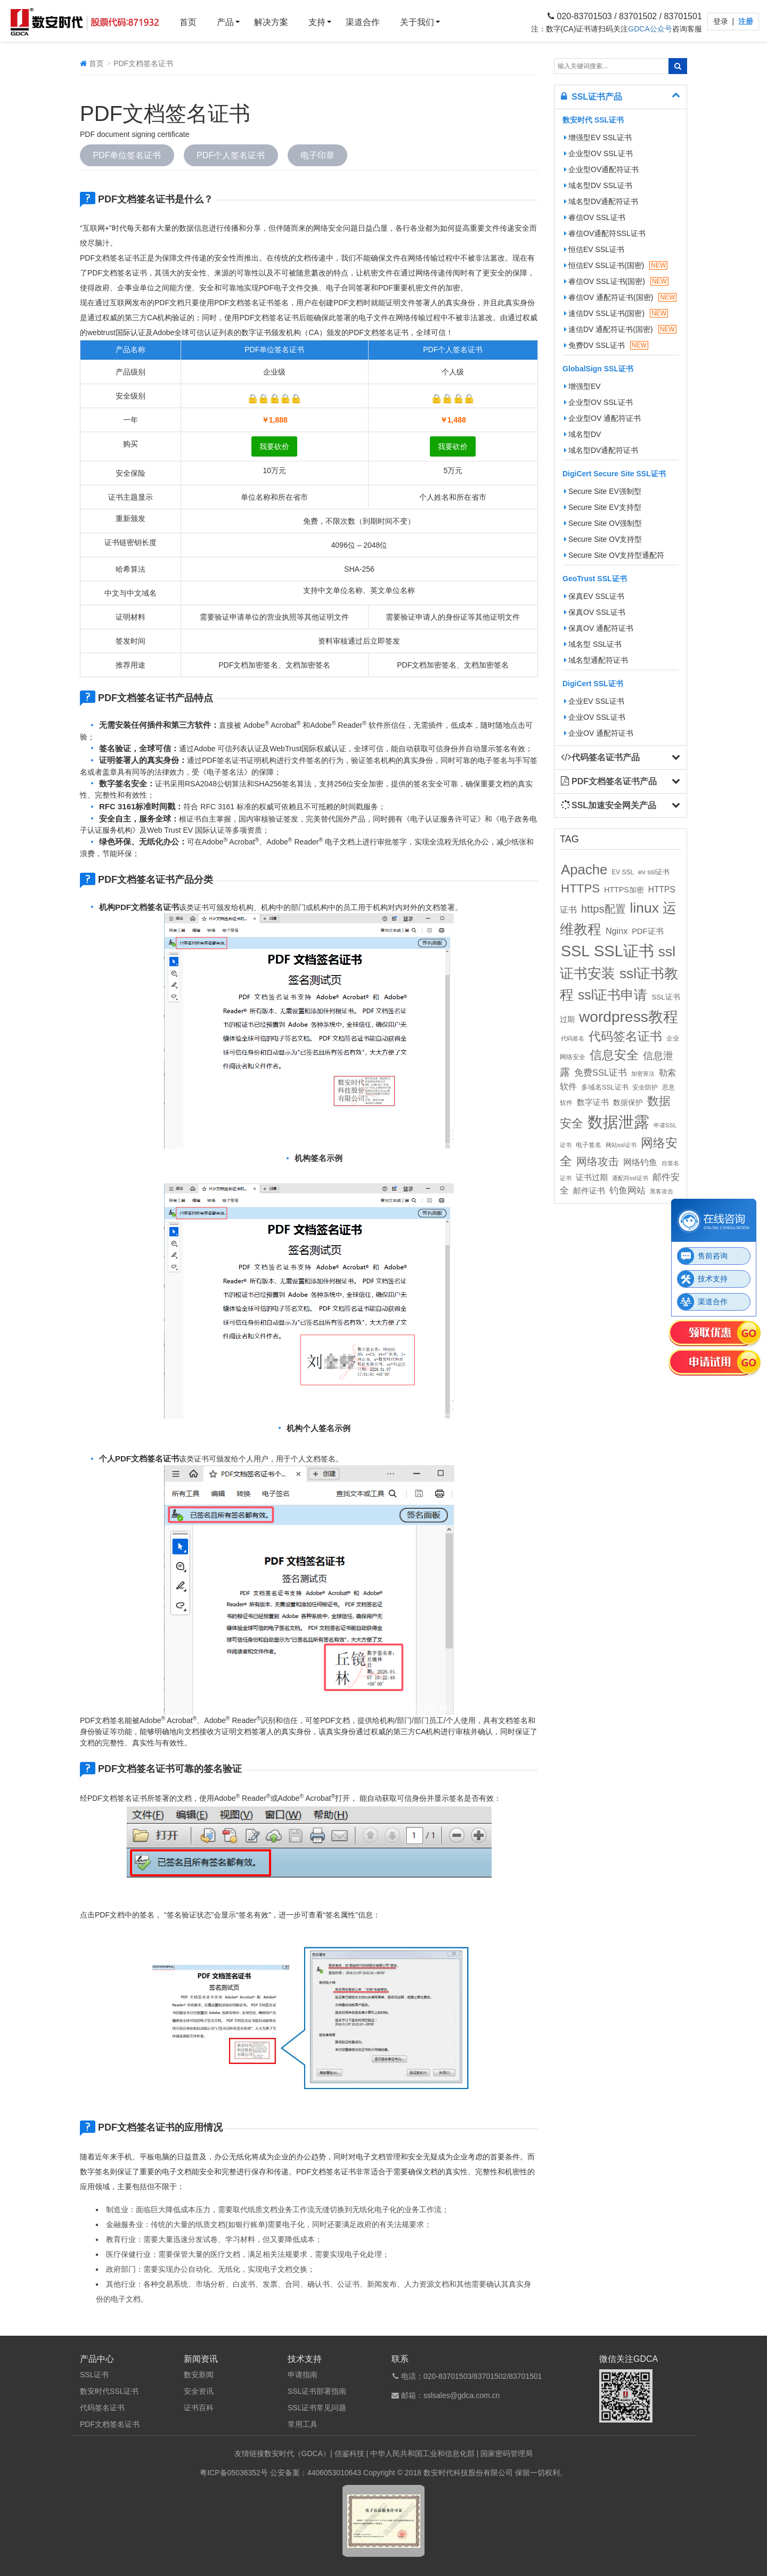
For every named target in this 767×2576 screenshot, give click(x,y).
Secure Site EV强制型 (602, 491)
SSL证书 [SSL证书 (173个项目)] (624, 951)
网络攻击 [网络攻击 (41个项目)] (597, 1161)
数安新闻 (199, 2374)
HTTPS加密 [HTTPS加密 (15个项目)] (624, 889)
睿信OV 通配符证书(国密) (620, 297)
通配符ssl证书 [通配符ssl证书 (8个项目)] (630, 1178)
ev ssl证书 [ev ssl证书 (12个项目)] (654, 872)
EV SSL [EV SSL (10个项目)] (622, 872)
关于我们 (417, 22)
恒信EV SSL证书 (594, 249)
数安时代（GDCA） (297, 2453)
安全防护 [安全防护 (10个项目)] (645, 1087)
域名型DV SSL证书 (598, 185)
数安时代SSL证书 (109, 2391)
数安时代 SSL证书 (593, 120)
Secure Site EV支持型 (602, 507)
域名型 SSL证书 (593, 644)
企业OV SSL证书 (594, 717)
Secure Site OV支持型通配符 (614, 555)
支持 (316, 22)
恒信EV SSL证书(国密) (615, 265)
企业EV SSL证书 (594, 701)
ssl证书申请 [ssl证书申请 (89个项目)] (612, 994)
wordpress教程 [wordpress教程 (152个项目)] (628, 1016)
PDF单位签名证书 (127, 155)
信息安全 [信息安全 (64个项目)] (614, 1055)
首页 (188, 22)
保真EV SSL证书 (594, 596)
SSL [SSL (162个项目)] (575, 951)
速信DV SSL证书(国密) (616, 313)
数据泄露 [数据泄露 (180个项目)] (618, 1122)
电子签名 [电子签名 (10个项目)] (588, 1145)
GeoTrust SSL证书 (594, 578)
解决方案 (271, 22)
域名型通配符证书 (596, 660)
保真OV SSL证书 (594, 612)
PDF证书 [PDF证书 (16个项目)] (647, 931)
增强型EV (582, 386)
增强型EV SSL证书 (598, 137)
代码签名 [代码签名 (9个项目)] (572, 1038)
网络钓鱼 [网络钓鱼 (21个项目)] (640, 1162)
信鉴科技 (349, 2453)
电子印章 (317, 155)
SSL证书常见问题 (317, 2407)
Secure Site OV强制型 (603, 523)
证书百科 (199, 2407)
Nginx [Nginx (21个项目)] (616, 931)
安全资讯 (199, 2391)
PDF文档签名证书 (110, 2424)
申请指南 (302, 2374)
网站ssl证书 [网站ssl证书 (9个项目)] (621, 1145)
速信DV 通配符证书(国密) (620, 329)
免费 (310, 521)
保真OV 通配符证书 (598, 628)
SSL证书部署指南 (317, 2391)
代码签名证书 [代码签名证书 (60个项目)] (625, 1036)
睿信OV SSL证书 (594, 217)
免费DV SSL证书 (606, 345)
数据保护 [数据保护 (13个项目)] (628, 1103)
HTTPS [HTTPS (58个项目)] (580, 888)
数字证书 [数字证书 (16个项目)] (593, 1102)
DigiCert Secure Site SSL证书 (614, 473)
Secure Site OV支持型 (603, 539)
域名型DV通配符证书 (601, 201)
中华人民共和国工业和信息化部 (422, 2453)
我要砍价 (274, 446)
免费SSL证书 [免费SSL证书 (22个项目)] (600, 1072)
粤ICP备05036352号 (234, 2472)
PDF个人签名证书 (230, 155)
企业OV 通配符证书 (598, 733)
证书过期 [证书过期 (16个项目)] (592, 1177)
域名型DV (582, 434)
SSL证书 (94, 2374)
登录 (721, 21)
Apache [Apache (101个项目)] (584, 869)
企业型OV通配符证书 (601, 169)
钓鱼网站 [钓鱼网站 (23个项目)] (627, 1190)
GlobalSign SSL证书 (597, 368)
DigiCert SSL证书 (592, 683)
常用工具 (302, 2424)
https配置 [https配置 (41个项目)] (603, 909)
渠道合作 (363, 22)
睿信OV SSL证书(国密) (616, 281)
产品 (225, 22)
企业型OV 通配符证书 (602, 418)
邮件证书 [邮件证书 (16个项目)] (589, 1191)
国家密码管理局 (506, 2453)
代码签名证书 (102, 2407)
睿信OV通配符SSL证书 (605, 233)
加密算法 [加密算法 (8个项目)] (643, 1073)
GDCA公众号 (650, 29)
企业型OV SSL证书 (598, 153)
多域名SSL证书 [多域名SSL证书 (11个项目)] (605, 1087)
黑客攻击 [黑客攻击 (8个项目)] (661, 1191)
